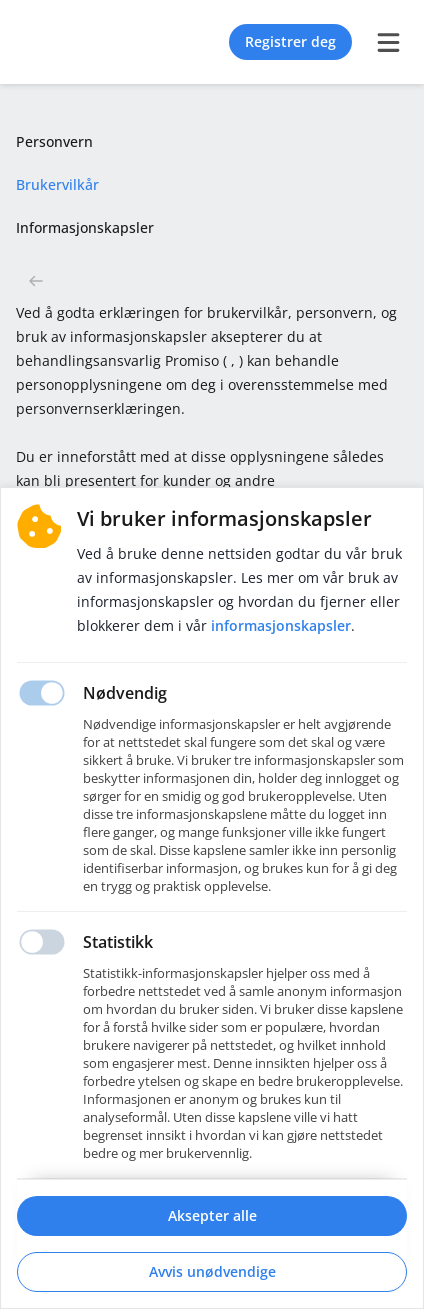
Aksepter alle (212, 1215)
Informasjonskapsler (281, 625)
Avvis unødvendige (212, 1271)
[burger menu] (388, 42)
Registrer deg (290, 41)
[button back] (36, 281)
